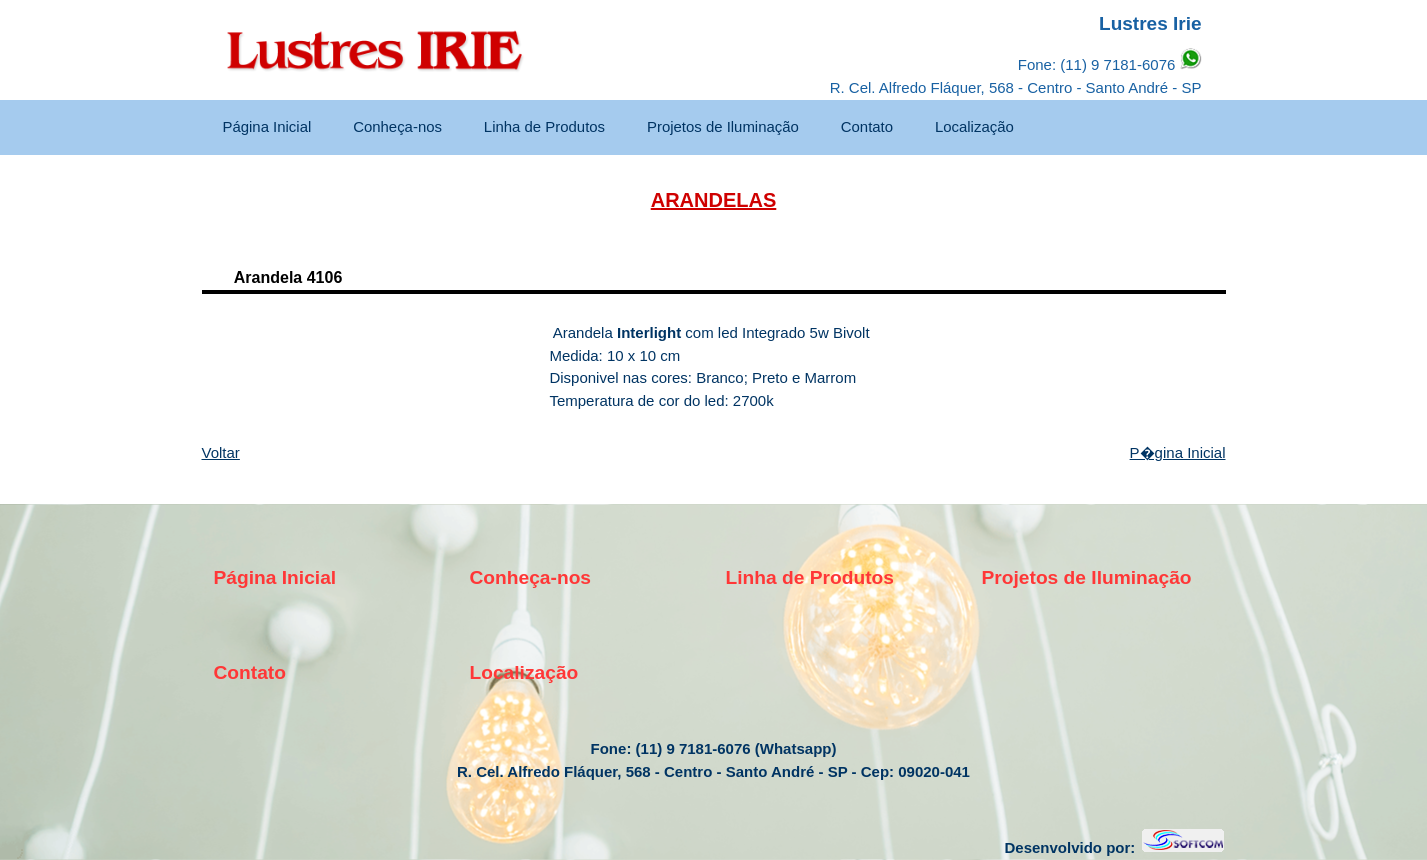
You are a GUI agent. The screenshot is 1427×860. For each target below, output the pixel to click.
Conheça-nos (397, 126)
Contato (867, 126)
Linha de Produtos (544, 126)
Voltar (221, 452)
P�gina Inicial (1178, 452)
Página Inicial (266, 126)
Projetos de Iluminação (723, 126)
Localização (974, 126)
